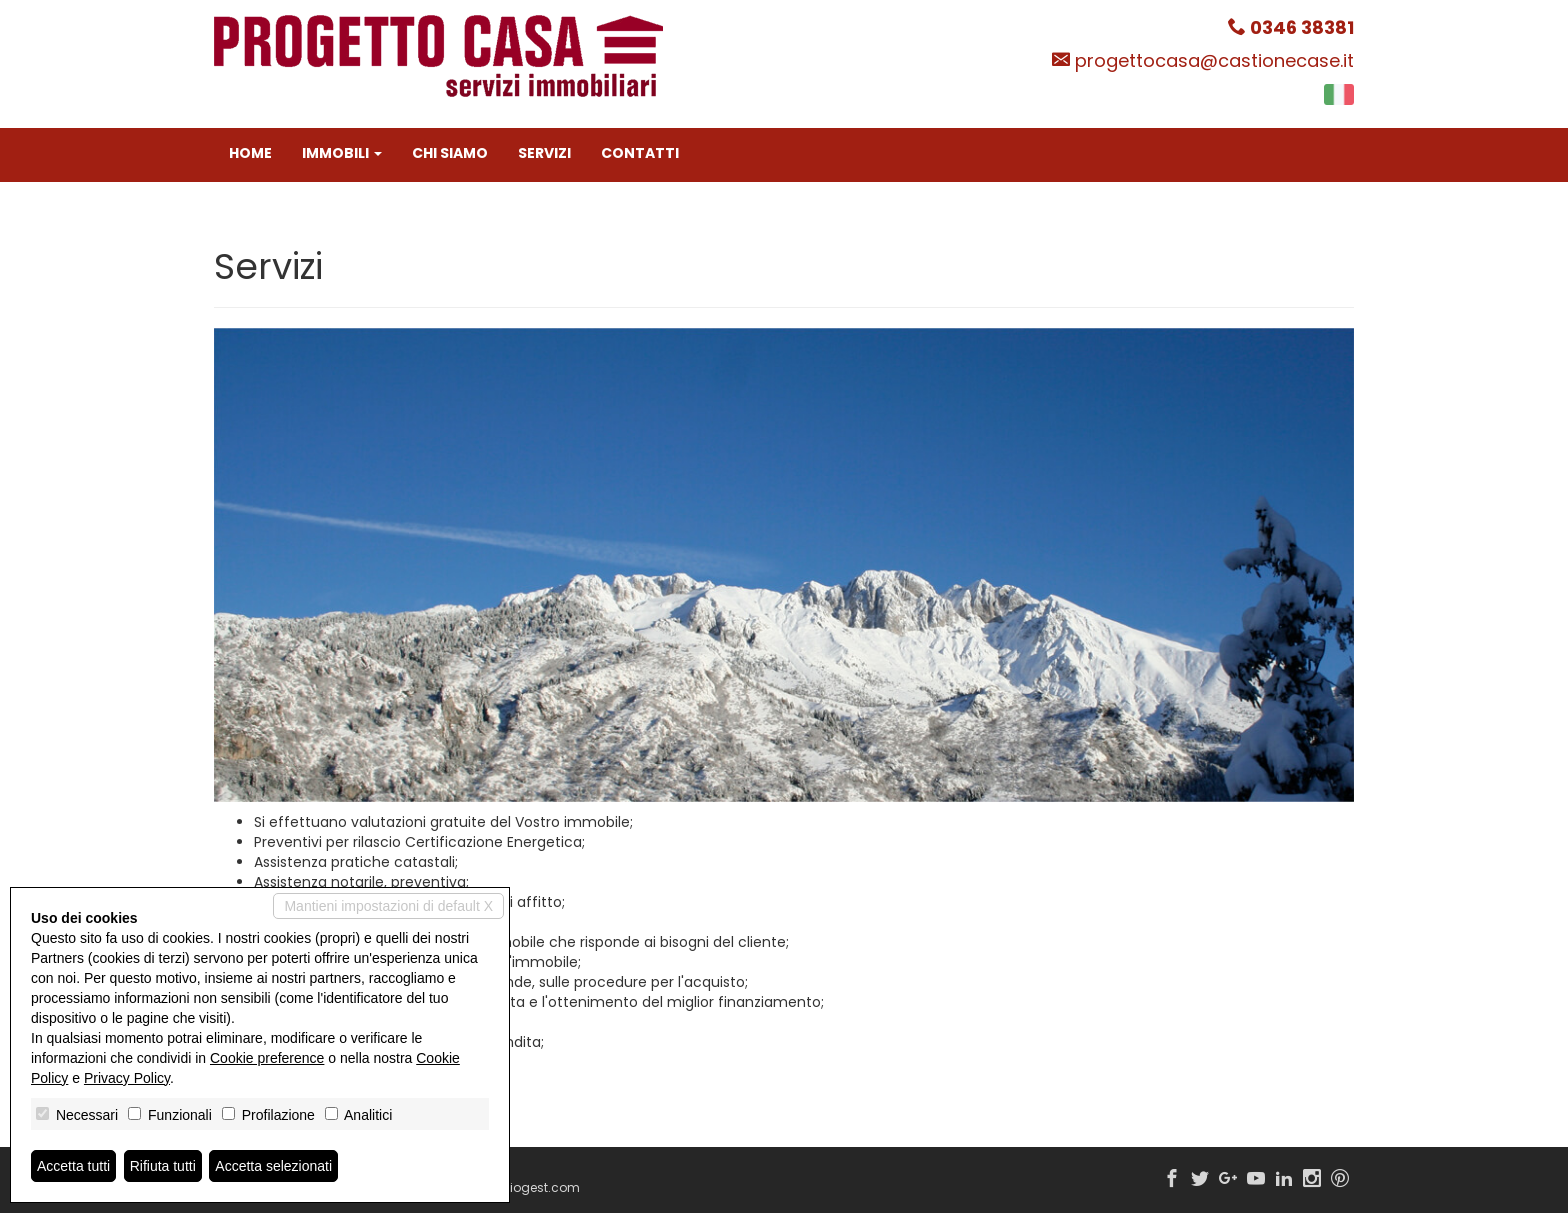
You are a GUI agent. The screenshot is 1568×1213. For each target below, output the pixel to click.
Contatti (640, 153)
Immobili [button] (342, 153)
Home (250, 153)
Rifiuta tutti (163, 1166)
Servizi (544, 153)
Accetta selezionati (273, 1166)
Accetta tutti (73, 1166)
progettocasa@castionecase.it (1214, 60)
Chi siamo (450, 153)
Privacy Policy (127, 1078)
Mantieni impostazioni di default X (388, 906)
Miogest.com (540, 1187)
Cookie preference (267, 1058)
